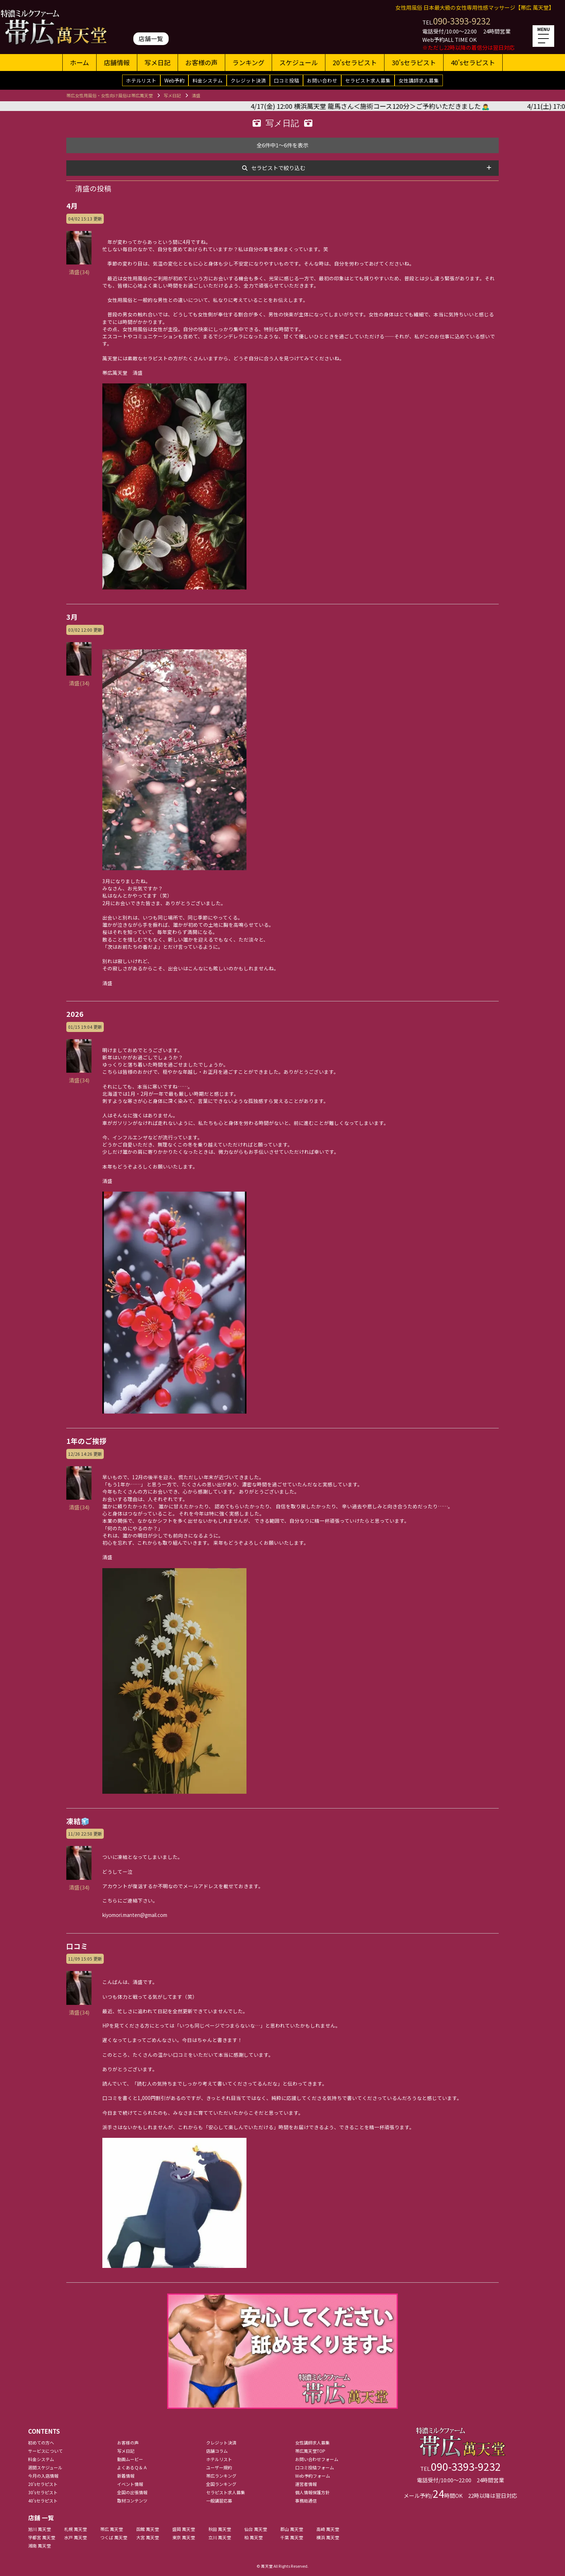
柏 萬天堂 (253, 2537)
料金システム (207, 80)
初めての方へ (41, 2442)
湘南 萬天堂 (39, 2545)
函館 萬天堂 (147, 2529)
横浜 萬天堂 (327, 2537)
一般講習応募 (219, 2500)
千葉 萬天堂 (291, 2537)
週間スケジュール (45, 2467)
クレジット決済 (248, 80)
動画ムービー (130, 2459)
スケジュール (298, 62)
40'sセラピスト (473, 62)
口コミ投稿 (286, 80)
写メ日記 (157, 62)
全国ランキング (221, 2484)
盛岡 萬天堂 (183, 2529)
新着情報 (125, 2476)
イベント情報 (130, 2484)
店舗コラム (217, 2451)
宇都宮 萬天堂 (41, 2537)
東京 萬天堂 (183, 2537)
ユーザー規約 (219, 2467)
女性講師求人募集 (419, 80)
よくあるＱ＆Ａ (132, 2467)
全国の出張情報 (132, 2492)
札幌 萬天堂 (75, 2529)
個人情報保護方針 (312, 2492)
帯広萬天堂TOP (310, 2451)
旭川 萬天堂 (39, 2529)
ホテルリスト (141, 80)
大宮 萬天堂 (147, 2537)
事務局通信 (306, 2500)
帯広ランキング (221, 2476)
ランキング (248, 62)
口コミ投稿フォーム (314, 2467)
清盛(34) (79, 268)
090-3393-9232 (461, 20)
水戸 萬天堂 (75, 2537)
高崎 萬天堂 (327, 2529)
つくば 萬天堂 (113, 2537)
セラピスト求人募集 (368, 80)
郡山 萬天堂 (291, 2529)
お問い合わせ (322, 80)
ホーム (79, 62)
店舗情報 (117, 62)
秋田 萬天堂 (219, 2529)
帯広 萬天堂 (111, 2529)
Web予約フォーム (312, 2476)
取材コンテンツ (132, 2500)
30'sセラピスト (414, 62)
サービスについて (45, 2451)
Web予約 (174, 80)
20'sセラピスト (355, 62)
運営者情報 (306, 2484)
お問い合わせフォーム (316, 2459)
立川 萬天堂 (219, 2537)
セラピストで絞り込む (278, 168)
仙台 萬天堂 (255, 2529)
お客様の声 (201, 62)
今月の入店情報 (43, 2476)
